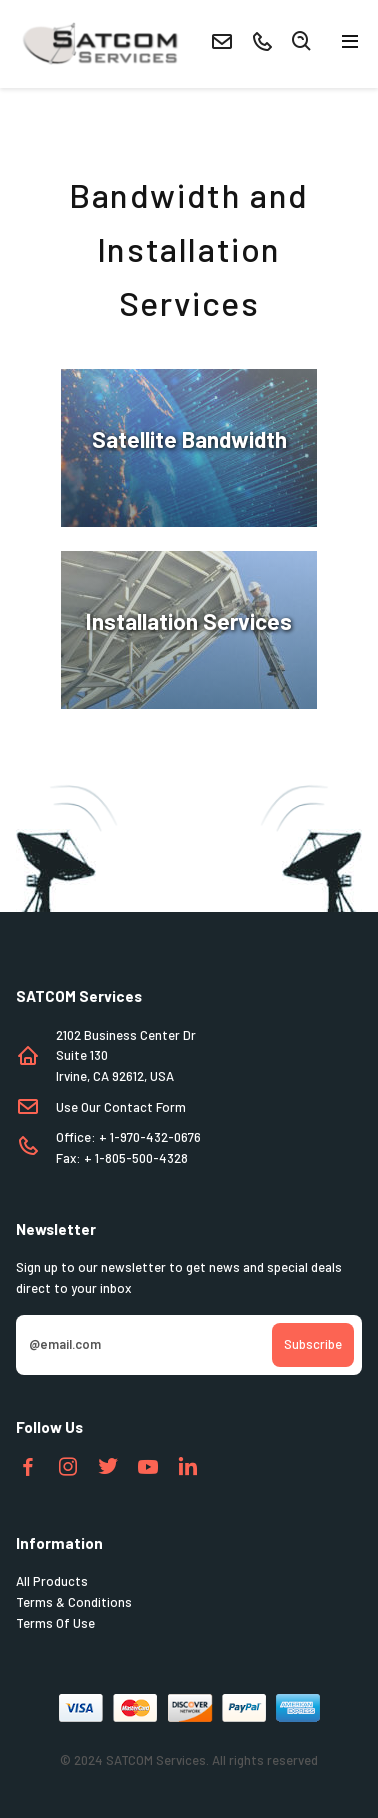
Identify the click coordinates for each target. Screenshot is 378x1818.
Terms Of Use (55, 1623)
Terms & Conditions (74, 1602)
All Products (52, 1581)
